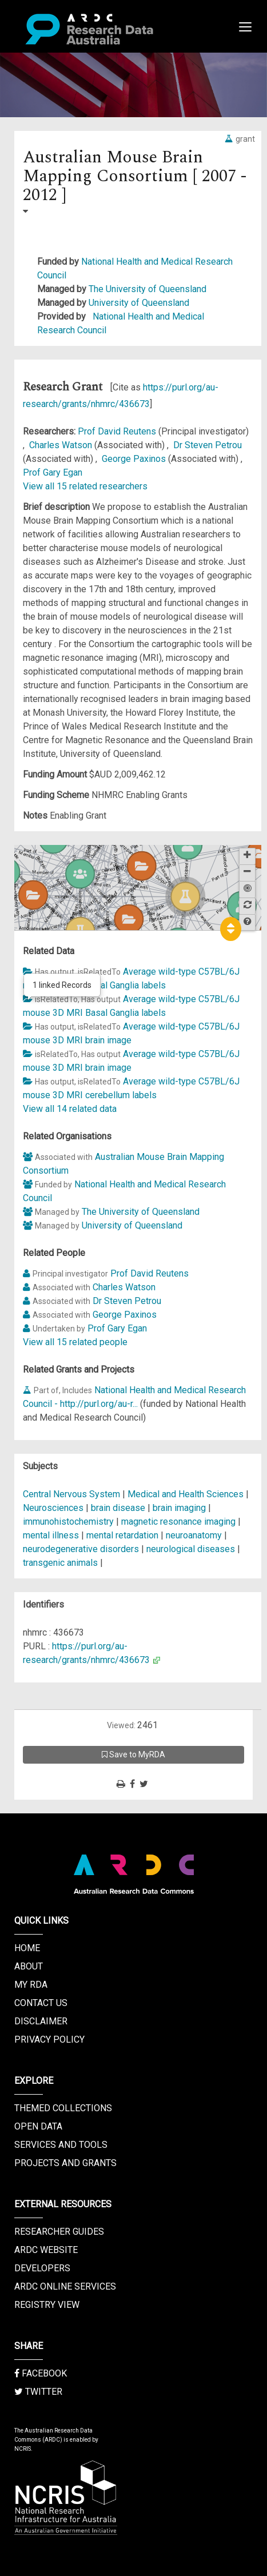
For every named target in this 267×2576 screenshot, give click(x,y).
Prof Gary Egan (52, 472)
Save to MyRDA (133, 1754)
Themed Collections (63, 2108)
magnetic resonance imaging (178, 1521)
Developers (42, 2268)
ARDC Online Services (65, 2286)
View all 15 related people (75, 1342)
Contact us (40, 2002)
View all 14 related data (70, 1108)
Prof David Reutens (118, 431)
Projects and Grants (65, 2163)
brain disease (118, 1507)
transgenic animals (60, 1562)
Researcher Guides (59, 2231)
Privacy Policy (49, 2039)
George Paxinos (135, 458)
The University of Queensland (147, 289)
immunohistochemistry (68, 1521)
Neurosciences (54, 1507)
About (28, 1966)
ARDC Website (46, 2249)
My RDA (30, 1984)
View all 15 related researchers (85, 486)
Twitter (38, 2391)
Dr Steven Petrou (207, 445)
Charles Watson (61, 445)
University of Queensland (139, 302)
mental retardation (122, 1535)
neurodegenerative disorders (81, 1549)
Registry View (46, 2304)
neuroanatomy (194, 1535)
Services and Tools (60, 2144)
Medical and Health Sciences (186, 1494)
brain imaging (179, 1507)
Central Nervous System (72, 1494)
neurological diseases (190, 1549)
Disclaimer (40, 2021)
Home (27, 1948)
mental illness (51, 1535)
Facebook (40, 2373)
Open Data (38, 2126)
